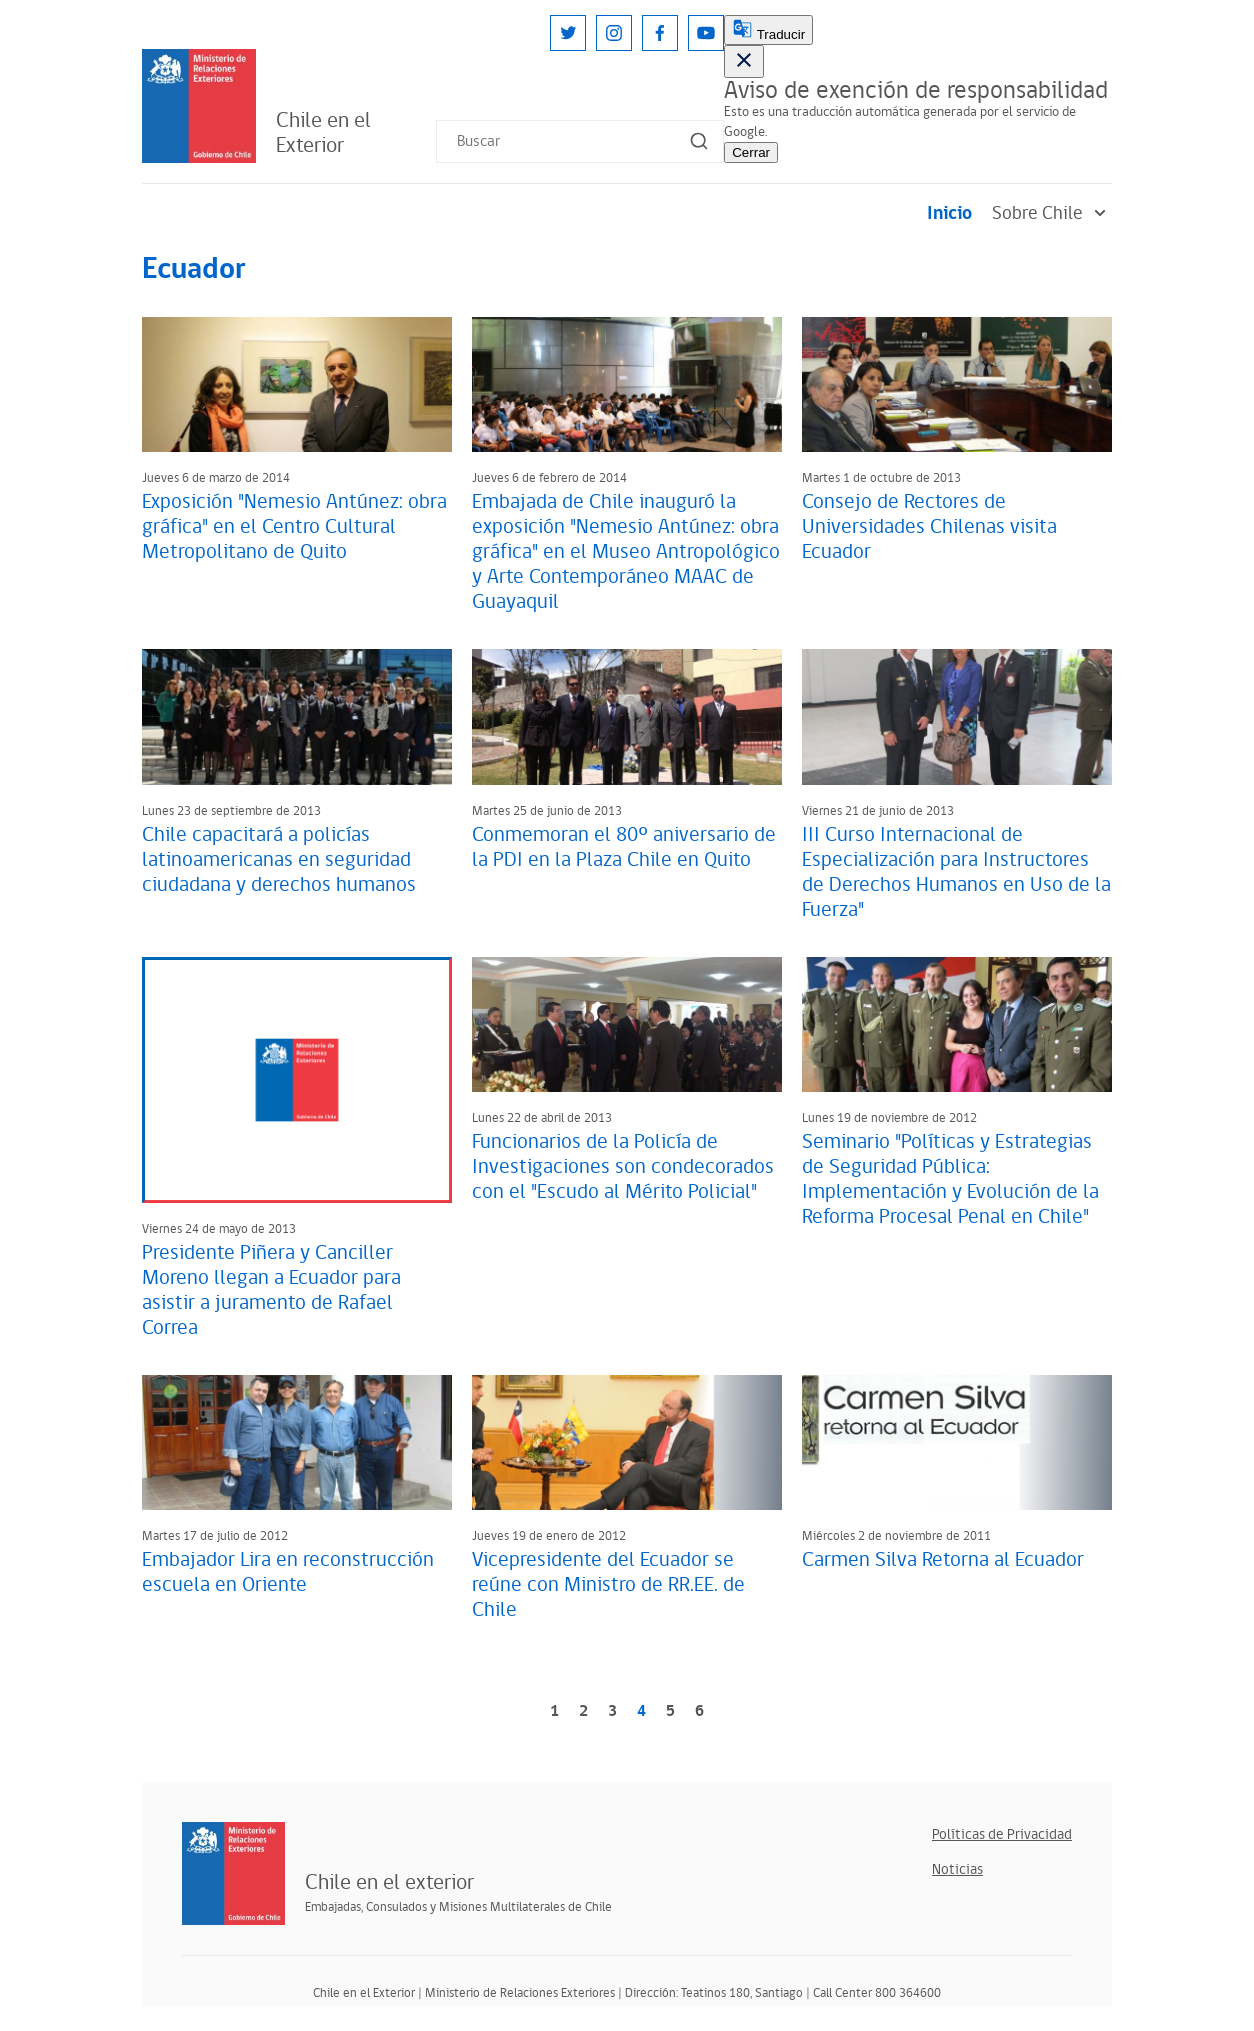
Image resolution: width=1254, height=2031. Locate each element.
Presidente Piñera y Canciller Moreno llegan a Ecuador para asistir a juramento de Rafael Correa (271, 1290)
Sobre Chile (1052, 213)
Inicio (949, 213)
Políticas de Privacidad (1002, 1834)
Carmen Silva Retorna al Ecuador (943, 1560)
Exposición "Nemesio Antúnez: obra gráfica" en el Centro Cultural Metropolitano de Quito (294, 527)
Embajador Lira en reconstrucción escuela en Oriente (288, 1572)
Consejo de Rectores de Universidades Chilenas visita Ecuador (929, 527)
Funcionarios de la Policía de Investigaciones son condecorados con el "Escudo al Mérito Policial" (623, 1167)
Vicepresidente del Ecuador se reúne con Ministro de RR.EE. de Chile (608, 1585)
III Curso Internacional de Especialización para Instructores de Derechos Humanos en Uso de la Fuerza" (956, 872)
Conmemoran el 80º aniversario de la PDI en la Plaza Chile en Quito (624, 847)
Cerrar (751, 152)
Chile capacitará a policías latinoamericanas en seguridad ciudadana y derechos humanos (279, 860)
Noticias (957, 1869)
